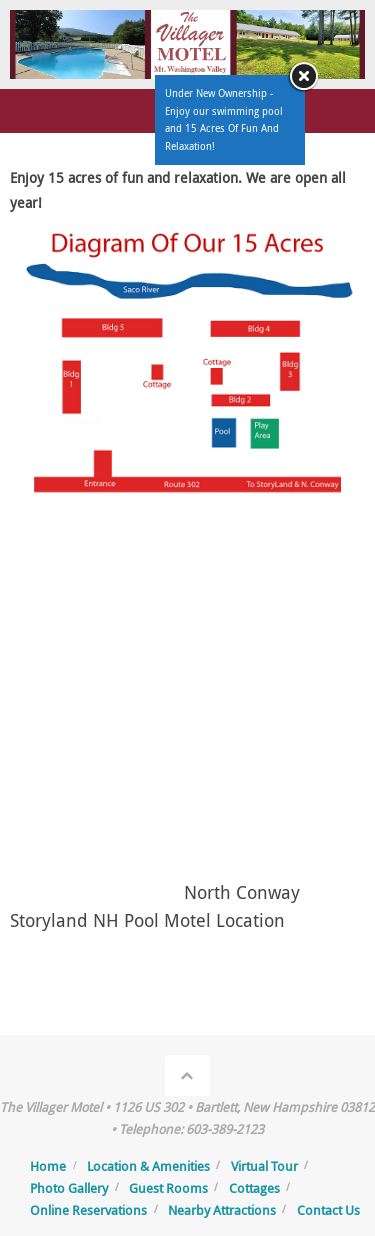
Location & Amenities (148, 1166)
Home (48, 1166)
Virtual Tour (264, 1166)
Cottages (254, 1188)
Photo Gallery (69, 1188)
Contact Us (328, 1210)
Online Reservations (88, 1210)
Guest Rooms (168, 1188)
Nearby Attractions (222, 1210)
